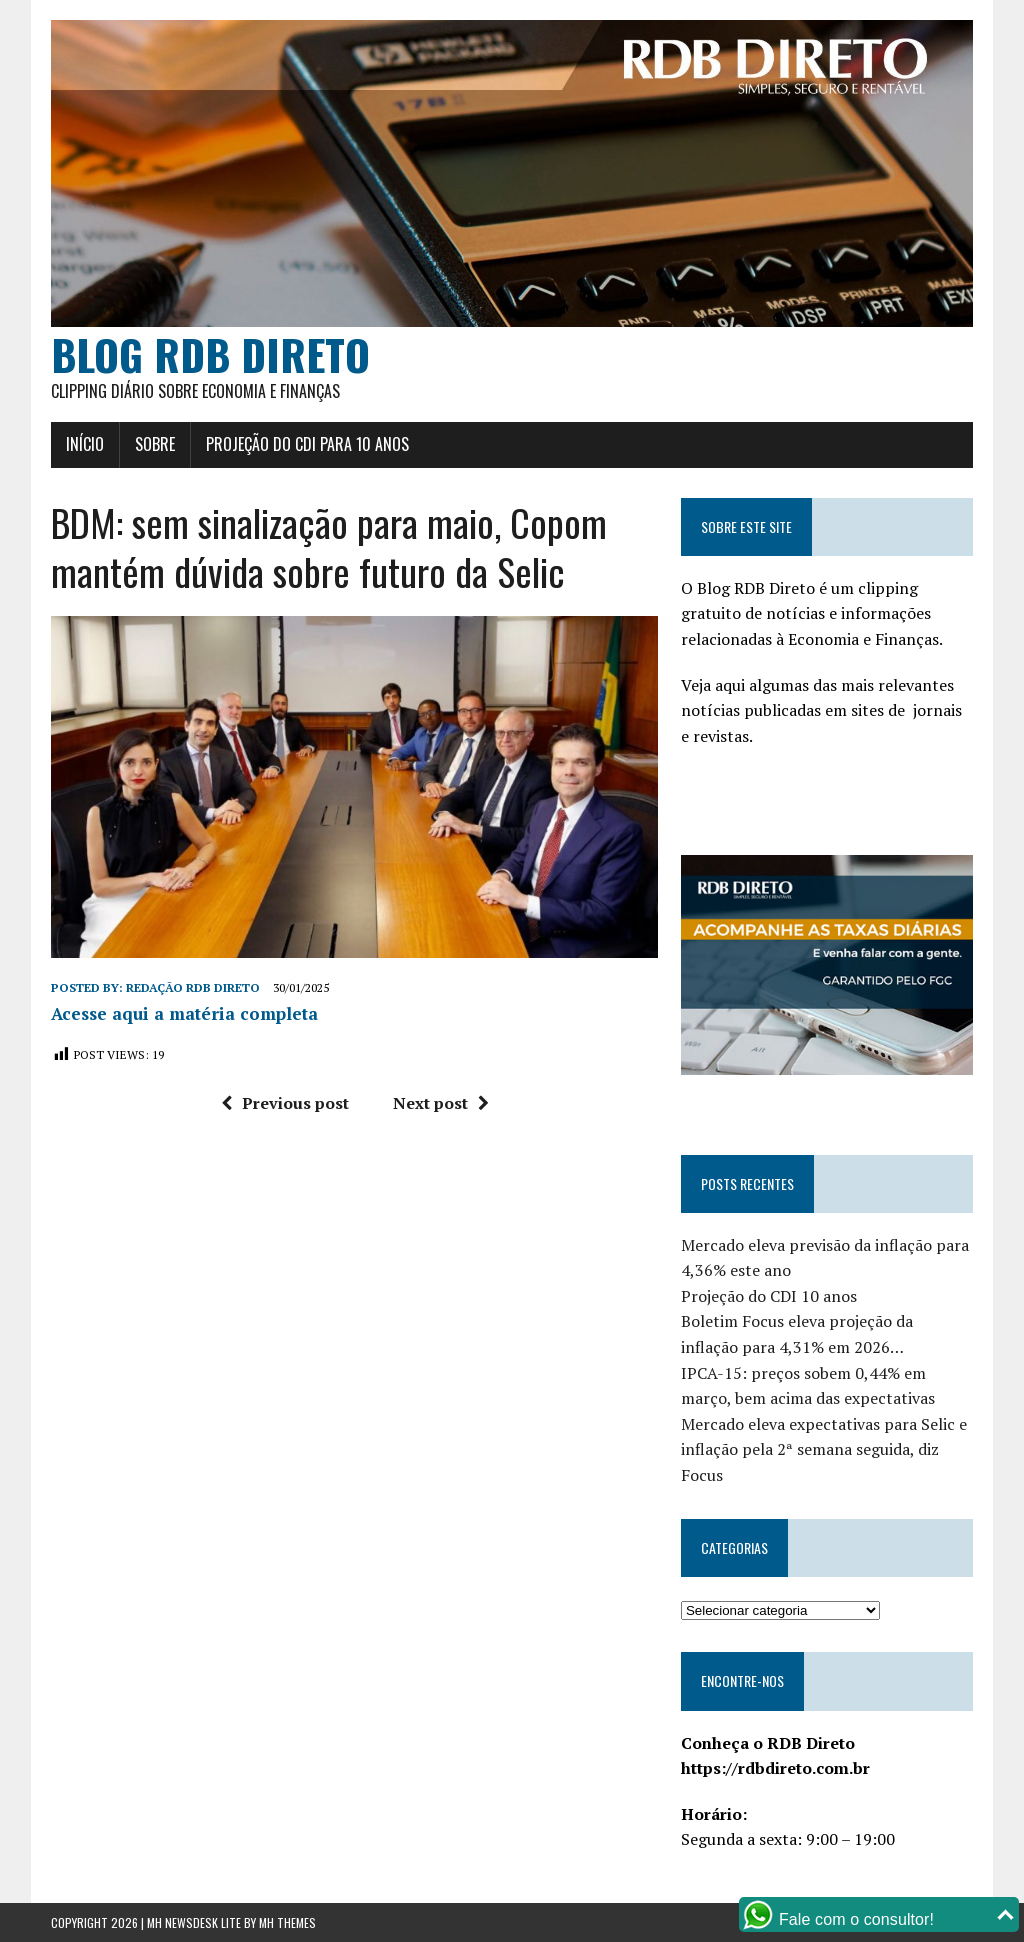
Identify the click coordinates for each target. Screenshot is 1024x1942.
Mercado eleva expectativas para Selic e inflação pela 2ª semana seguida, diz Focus (824, 1449)
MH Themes (287, 1922)
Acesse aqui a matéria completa (184, 1013)
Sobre (155, 444)
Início (85, 444)
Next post (441, 1103)
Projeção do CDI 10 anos (769, 1296)
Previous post (285, 1103)
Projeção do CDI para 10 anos (307, 444)
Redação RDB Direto (193, 987)
